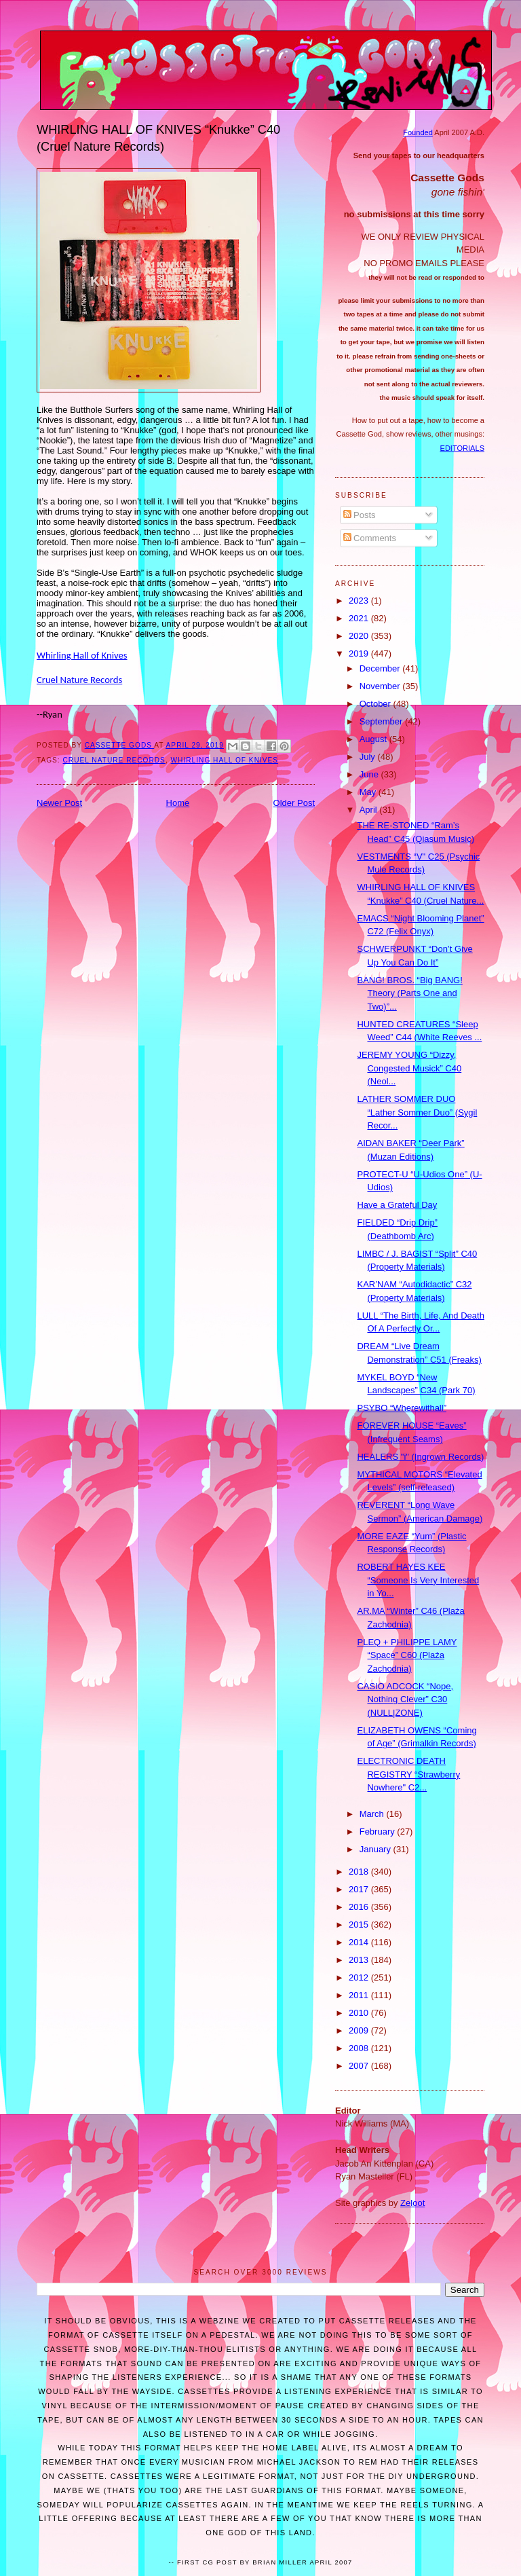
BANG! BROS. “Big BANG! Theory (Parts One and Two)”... (409, 993)
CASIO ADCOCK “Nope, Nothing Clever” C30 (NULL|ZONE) (405, 1699)
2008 (360, 2048)
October (376, 704)
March (373, 1814)
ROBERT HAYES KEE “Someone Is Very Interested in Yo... (418, 1580)
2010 (360, 2013)
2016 (360, 1907)
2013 (360, 1960)
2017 (360, 1889)
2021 (360, 618)
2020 (360, 636)
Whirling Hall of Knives (82, 655)
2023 (360, 600)
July (369, 757)
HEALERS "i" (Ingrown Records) (420, 1457)
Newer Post (59, 803)
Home (178, 803)
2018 (360, 1871)
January (376, 1849)
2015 (360, 1924)
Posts (359, 515)
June (370, 774)
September (382, 721)
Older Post (294, 803)
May (369, 792)
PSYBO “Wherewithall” (401, 1408)
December (381, 668)
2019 (360, 653)
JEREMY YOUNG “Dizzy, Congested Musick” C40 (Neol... (409, 1068)
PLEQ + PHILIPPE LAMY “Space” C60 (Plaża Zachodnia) (407, 1655)
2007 (360, 2066)
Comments (369, 538)
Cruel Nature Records (79, 680)
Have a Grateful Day (397, 1205)
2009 (360, 2030)
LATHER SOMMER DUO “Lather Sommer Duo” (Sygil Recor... (417, 1112)
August (374, 739)
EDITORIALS (462, 448)
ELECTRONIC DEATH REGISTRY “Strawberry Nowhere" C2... (408, 1774)
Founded (418, 132)
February (379, 1831)
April (370, 810)
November (381, 686)
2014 (360, 1942)
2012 (360, 1977)
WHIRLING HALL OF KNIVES (225, 760)
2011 (360, 1995)
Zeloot (412, 2203)
